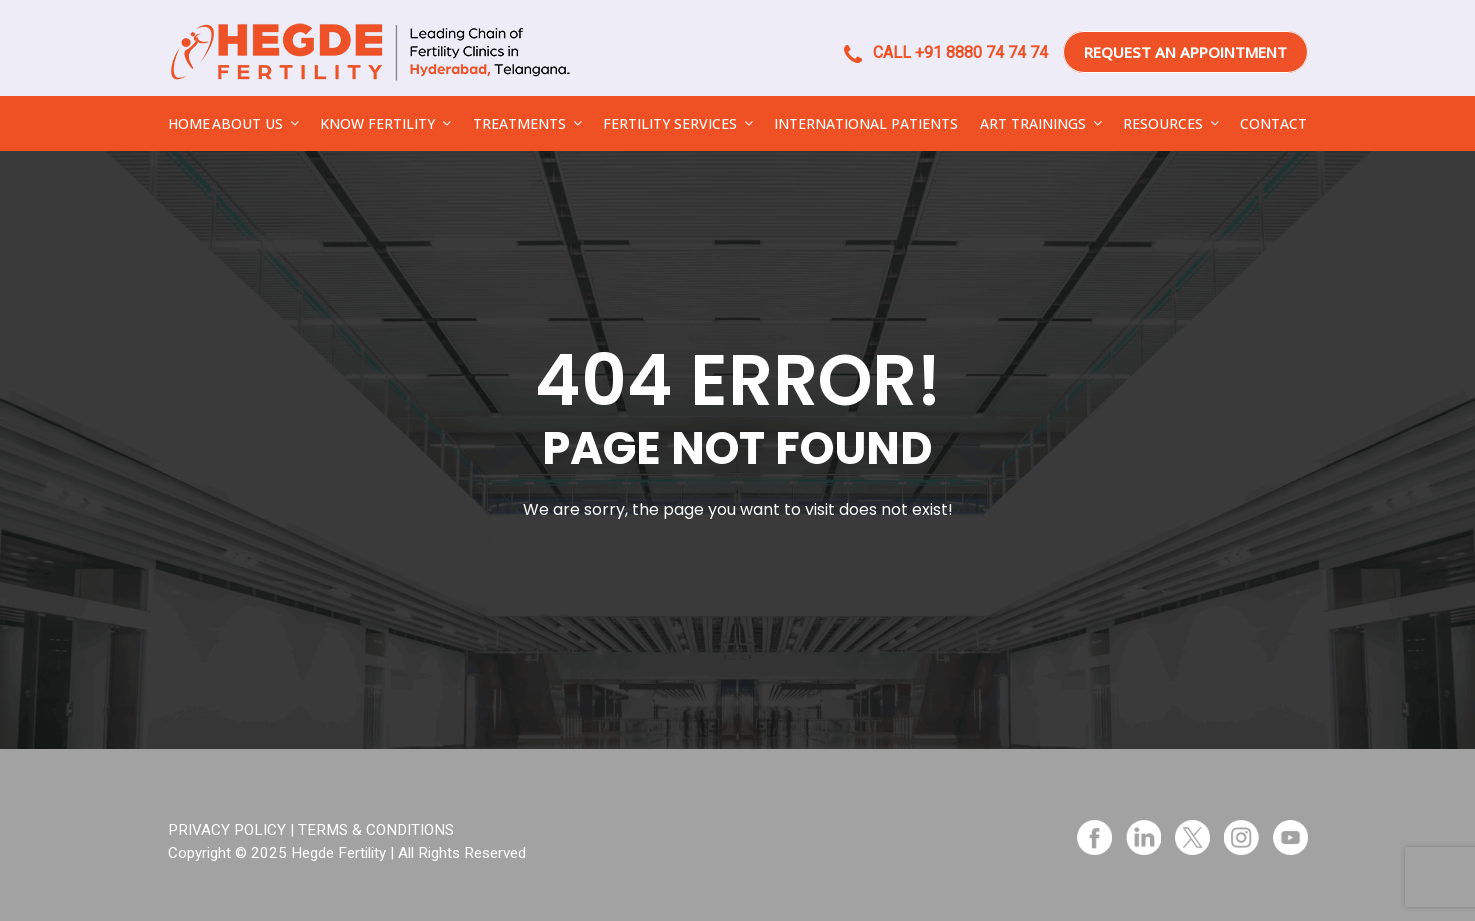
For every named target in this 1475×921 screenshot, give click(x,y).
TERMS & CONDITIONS (376, 830)
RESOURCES (1163, 123)
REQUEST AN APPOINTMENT (1185, 52)
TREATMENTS (519, 123)
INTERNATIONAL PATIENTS (866, 123)
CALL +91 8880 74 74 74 (946, 52)
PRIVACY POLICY (227, 830)
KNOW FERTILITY (377, 123)
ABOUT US (247, 123)
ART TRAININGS (1033, 123)
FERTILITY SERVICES (670, 123)
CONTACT (1273, 123)
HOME (189, 123)
